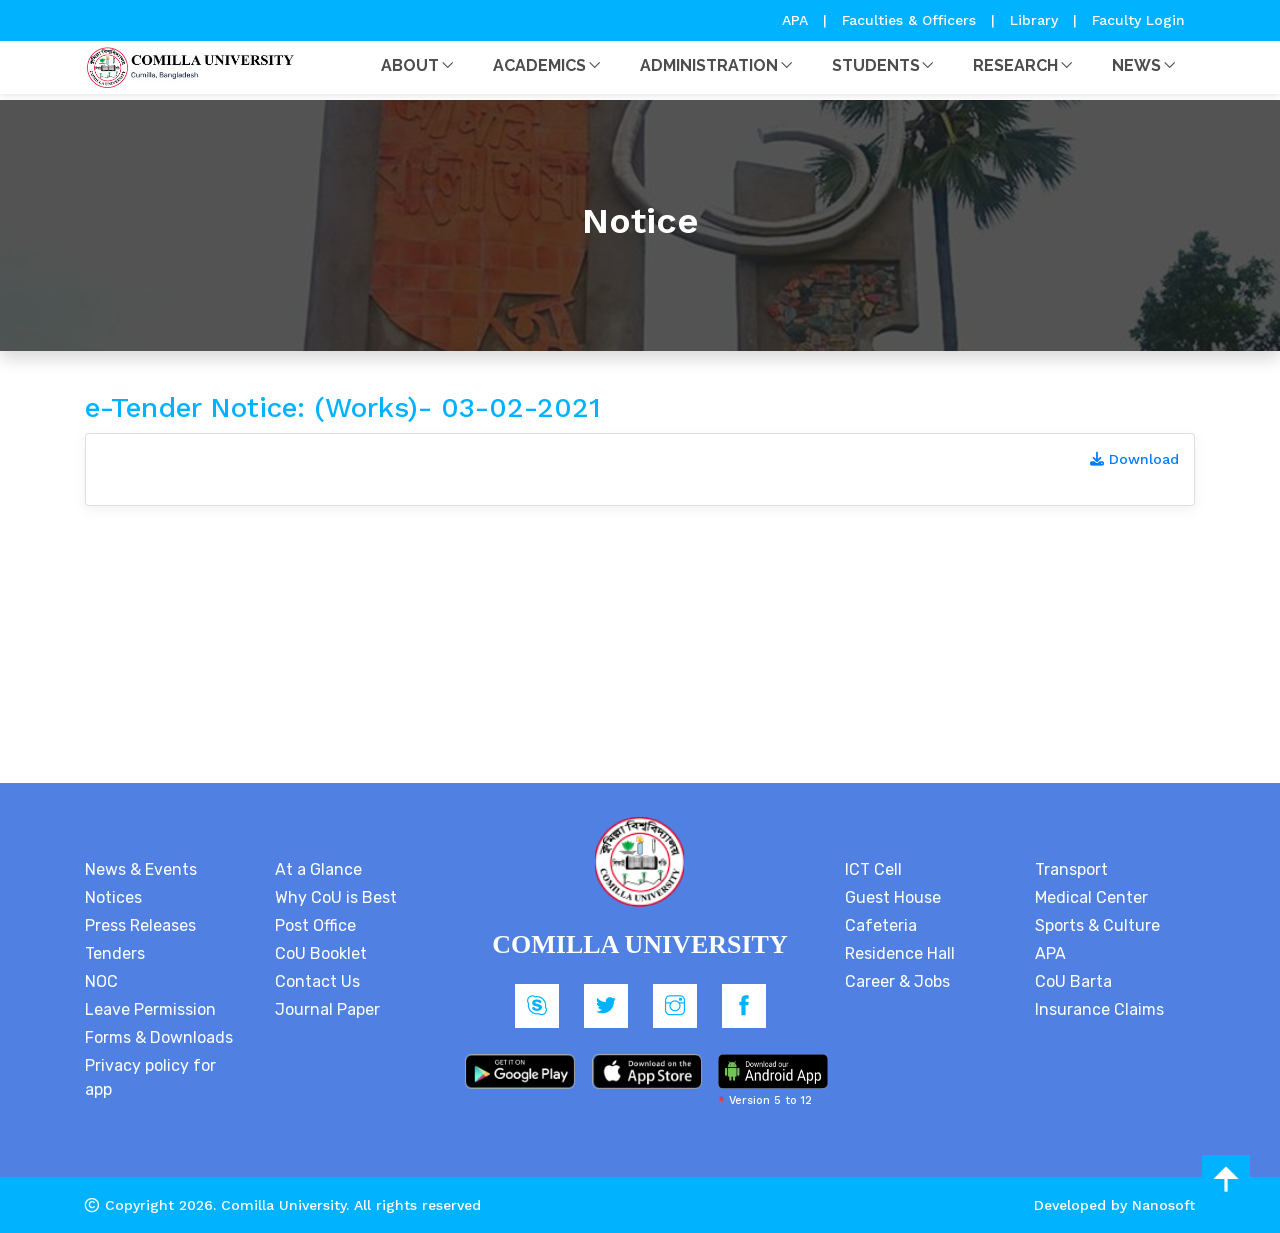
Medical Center (1091, 897)
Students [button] (876, 65)
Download (1134, 459)
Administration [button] (709, 65)
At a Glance (318, 869)
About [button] (410, 65)
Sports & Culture (1097, 925)
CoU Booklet (321, 953)
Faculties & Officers (909, 20)
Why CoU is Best (336, 897)
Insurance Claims (1099, 1009)
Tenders (115, 953)
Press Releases (140, 925)
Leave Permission (150, 1009)
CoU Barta (1073, 981)
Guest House (893, 897)
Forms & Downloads (159, 1037)
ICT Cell (873, 869)
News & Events (141, 869)
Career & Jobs (897, 981)
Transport (1071, 869)
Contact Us (317, 981)
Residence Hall (900, 953)
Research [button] (1015, 65)
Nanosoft (1163, 1205)
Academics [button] (539, 65)
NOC (101, 981)
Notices (113, 897)
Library (1036, 20)
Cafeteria (881, 925)
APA (797, 20)
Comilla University (283, 1205)
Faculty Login (1138, 20)
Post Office (315, 925)
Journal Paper (327, 1009)
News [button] (1136, 65)
